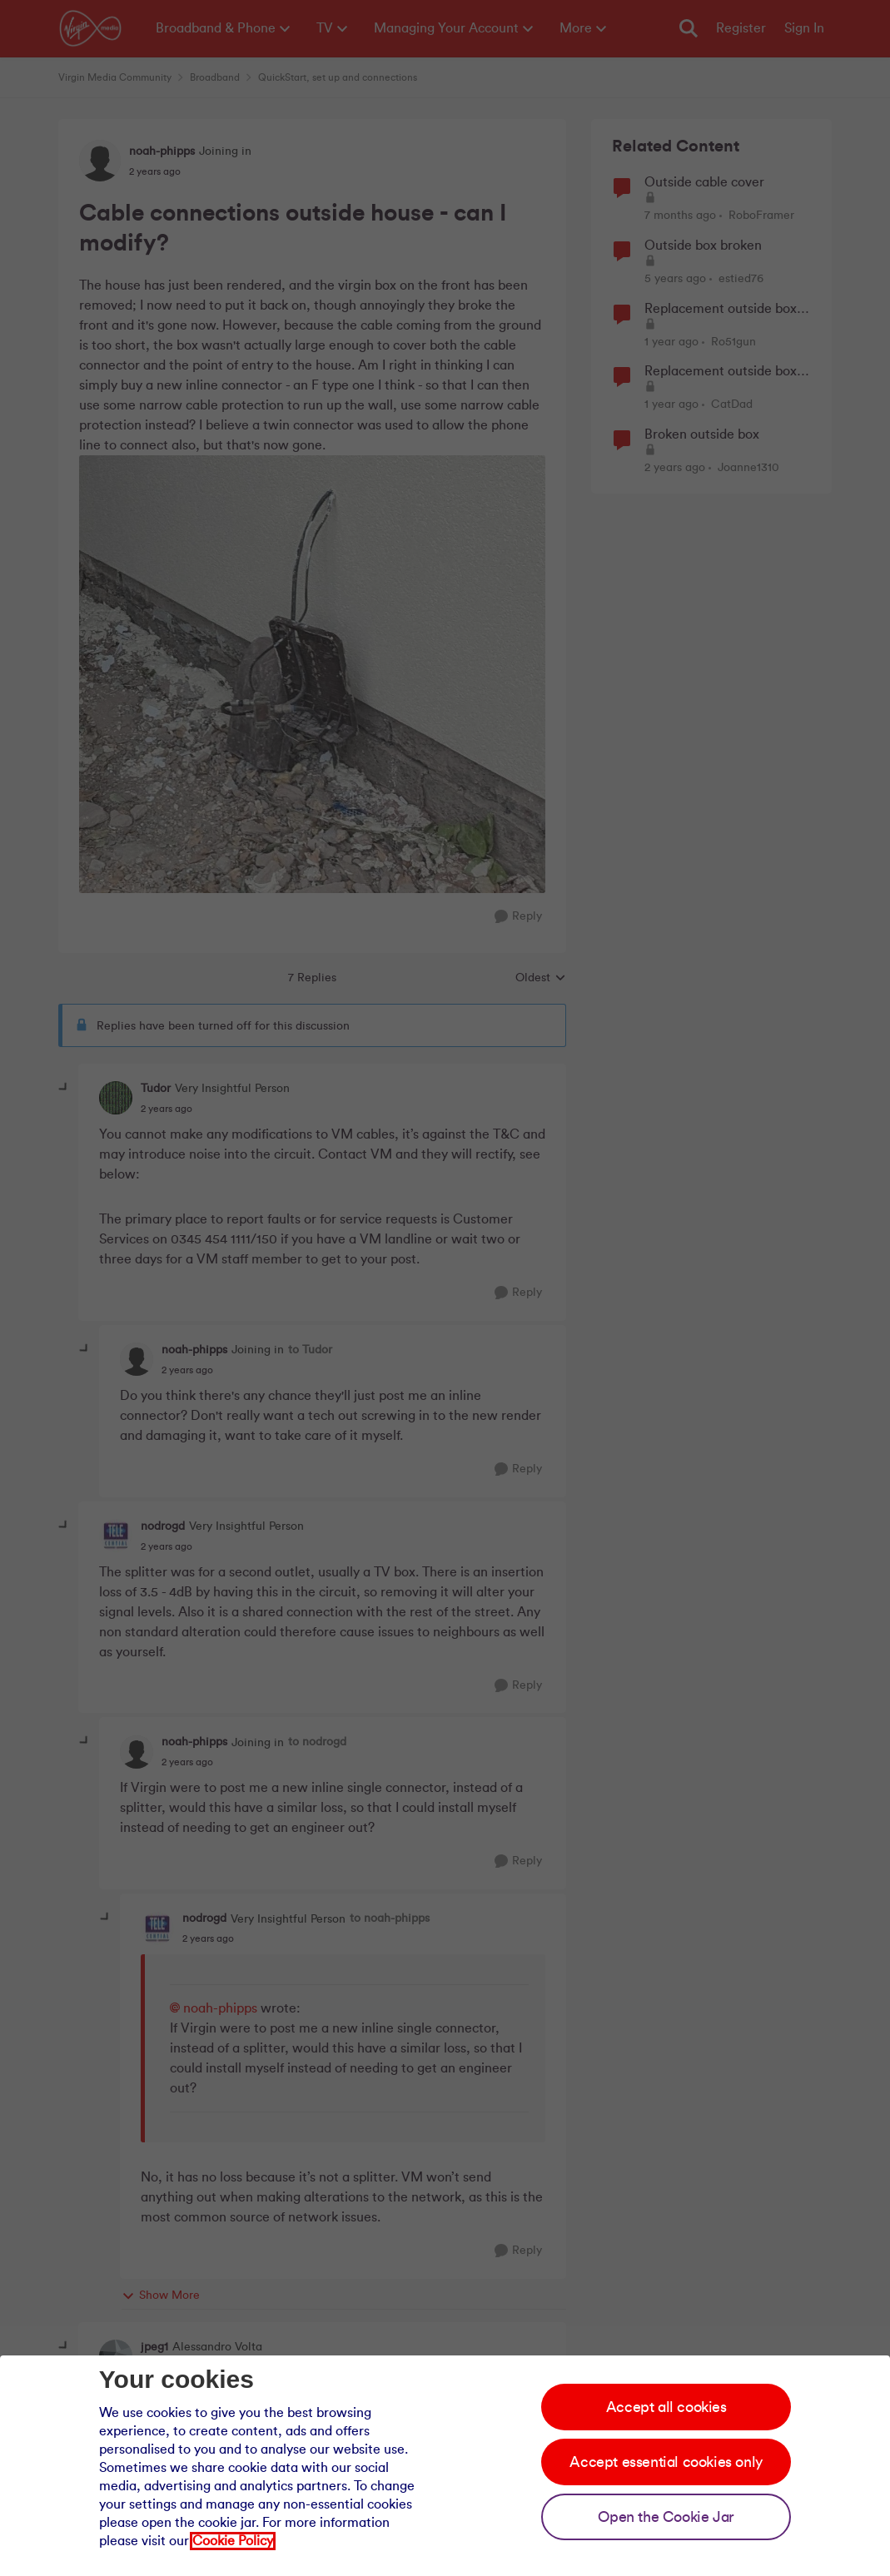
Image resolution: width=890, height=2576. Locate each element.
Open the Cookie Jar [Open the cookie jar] (665, 2516)
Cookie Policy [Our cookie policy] (232, 2541)
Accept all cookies (666, 2407)
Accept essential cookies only (665, 2461)
